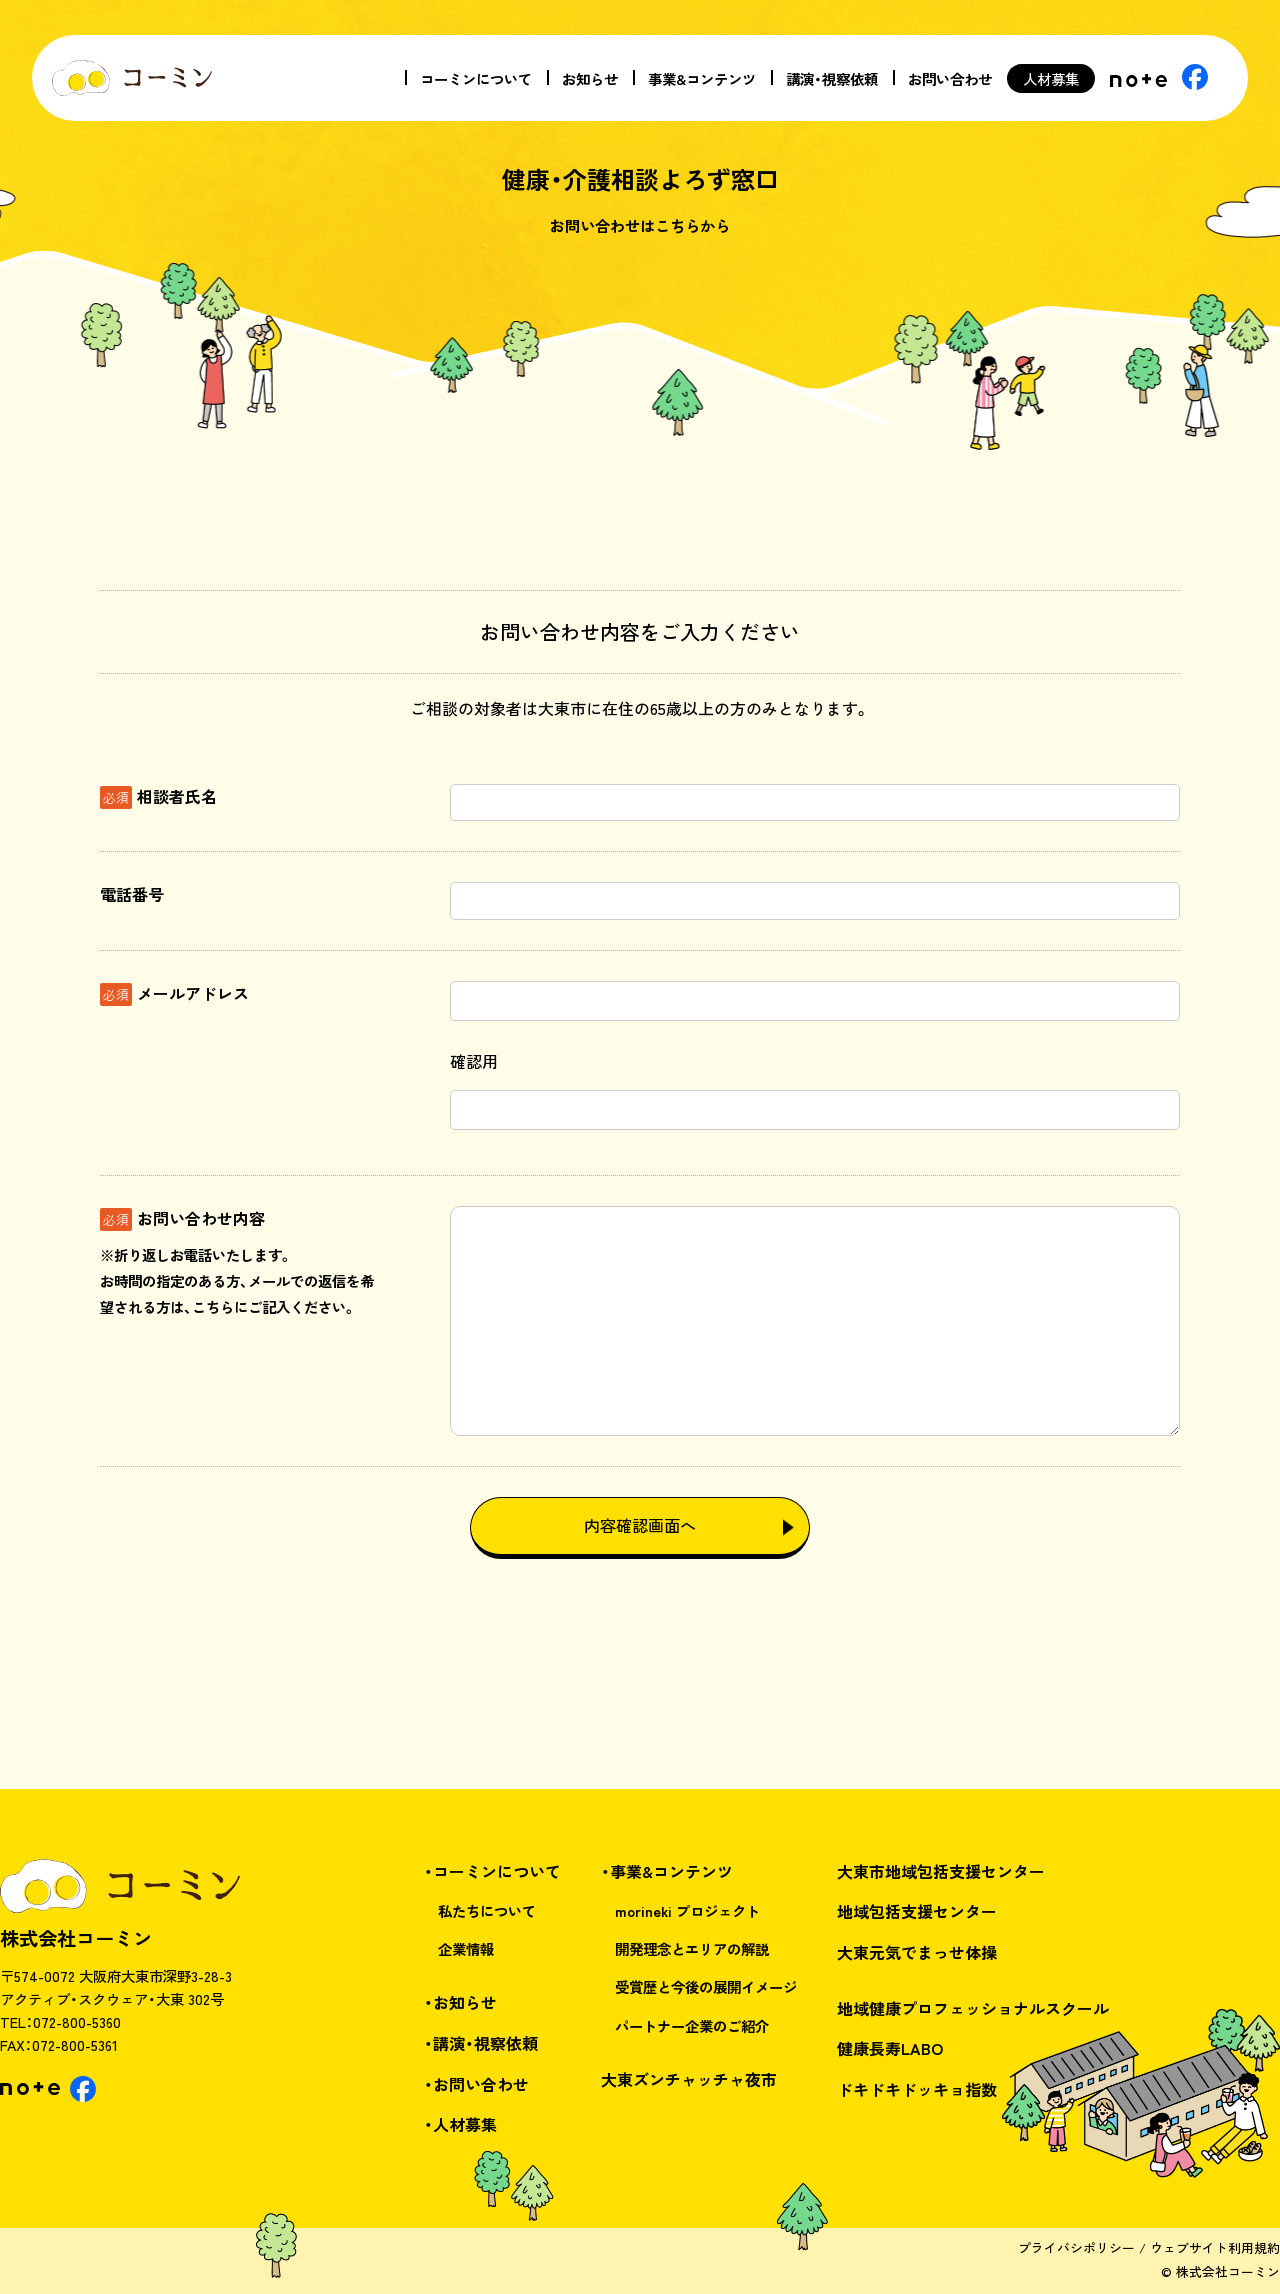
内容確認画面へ (640, 1525)
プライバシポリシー (1076, 2247)
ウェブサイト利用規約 (1215, 2247)
